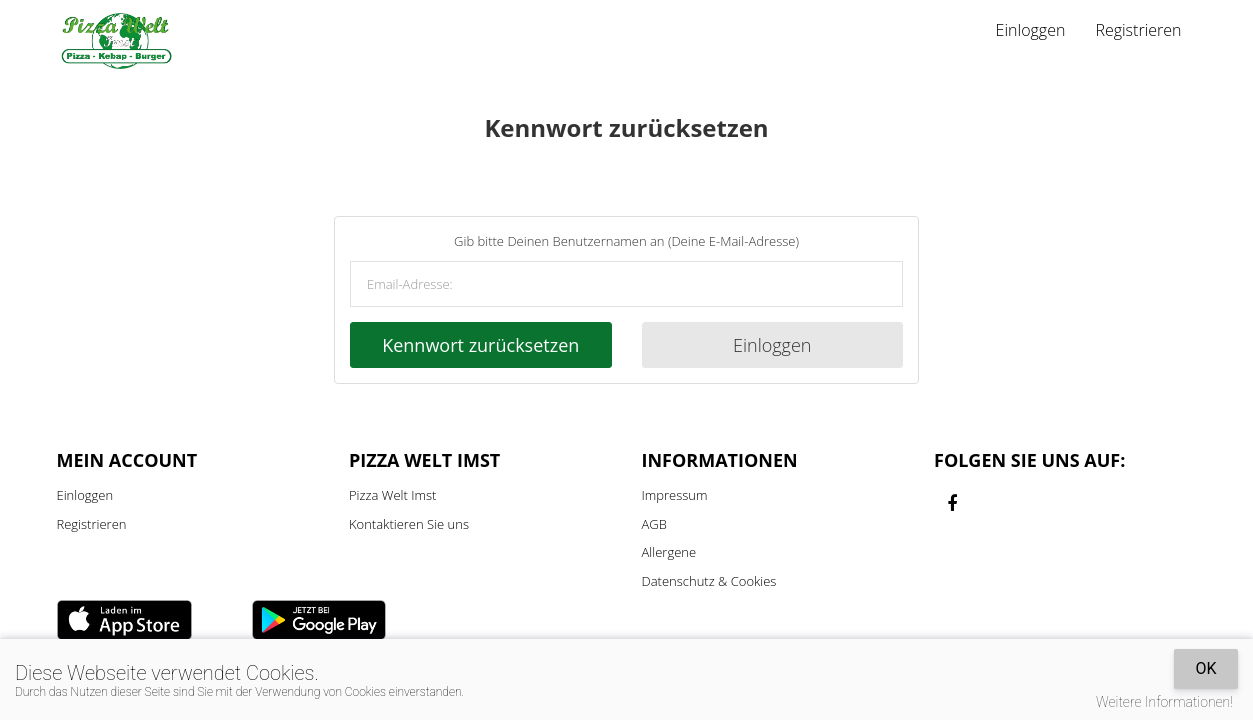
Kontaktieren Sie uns (409, 524)
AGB (654, 524)
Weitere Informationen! (1164, 702)
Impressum (675, 495)
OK (1205, 668)
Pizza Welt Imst (392, 495)
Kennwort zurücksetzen (480, 345)
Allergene (669, 552)
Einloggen (1031, 30)
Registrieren (1138, 30)
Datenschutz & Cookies (709, 581)
